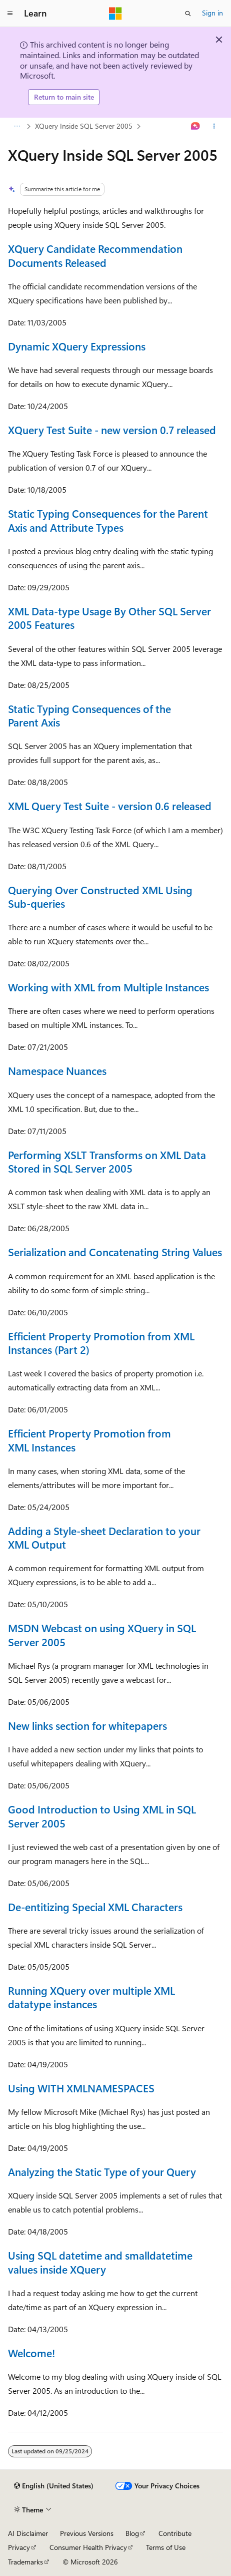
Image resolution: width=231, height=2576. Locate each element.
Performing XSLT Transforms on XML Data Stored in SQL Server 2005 (107, 1161)
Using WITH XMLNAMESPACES (81, 2088)
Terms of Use (166, 2547)
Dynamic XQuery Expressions (77, 346)
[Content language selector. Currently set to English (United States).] (54, 2486)
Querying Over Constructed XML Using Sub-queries (100, 896)
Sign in (212, 13)
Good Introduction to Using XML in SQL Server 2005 (102, 1815)
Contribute (175, 2533)
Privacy (19, 2547)
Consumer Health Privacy (88, 2547)
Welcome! (31, 2353)
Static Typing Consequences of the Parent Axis (89, 715)
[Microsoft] (115, 13)
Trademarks (25, 2561)
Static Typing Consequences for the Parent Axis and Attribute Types (108, 520)
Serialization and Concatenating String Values (115, 1252)
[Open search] (188, 14)
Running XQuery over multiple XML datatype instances (91, 1997)
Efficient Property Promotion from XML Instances (89, 1439)
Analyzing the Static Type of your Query (102, 2171)
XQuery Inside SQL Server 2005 (83, 126)
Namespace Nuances (57, 1070)
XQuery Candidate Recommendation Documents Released (95, 255)
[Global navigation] (10, 14)
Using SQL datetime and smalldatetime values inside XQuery (100, 2262)
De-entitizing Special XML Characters (95, 1907)
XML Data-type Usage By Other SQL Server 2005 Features (109, 617)
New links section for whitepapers (87, 1725)
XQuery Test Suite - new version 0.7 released (112, 430)
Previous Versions (87, 2533)
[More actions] (214, 126)
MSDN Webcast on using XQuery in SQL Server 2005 (102, 1634)
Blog (132, 2533)
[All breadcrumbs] (17, 126)
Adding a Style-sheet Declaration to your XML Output (104, 1537)
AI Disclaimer (28, 2533)
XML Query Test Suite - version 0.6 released (110, 806)
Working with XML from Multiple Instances (108, 987)
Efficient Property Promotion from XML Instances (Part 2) (101, 1342)
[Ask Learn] (196, 126)
